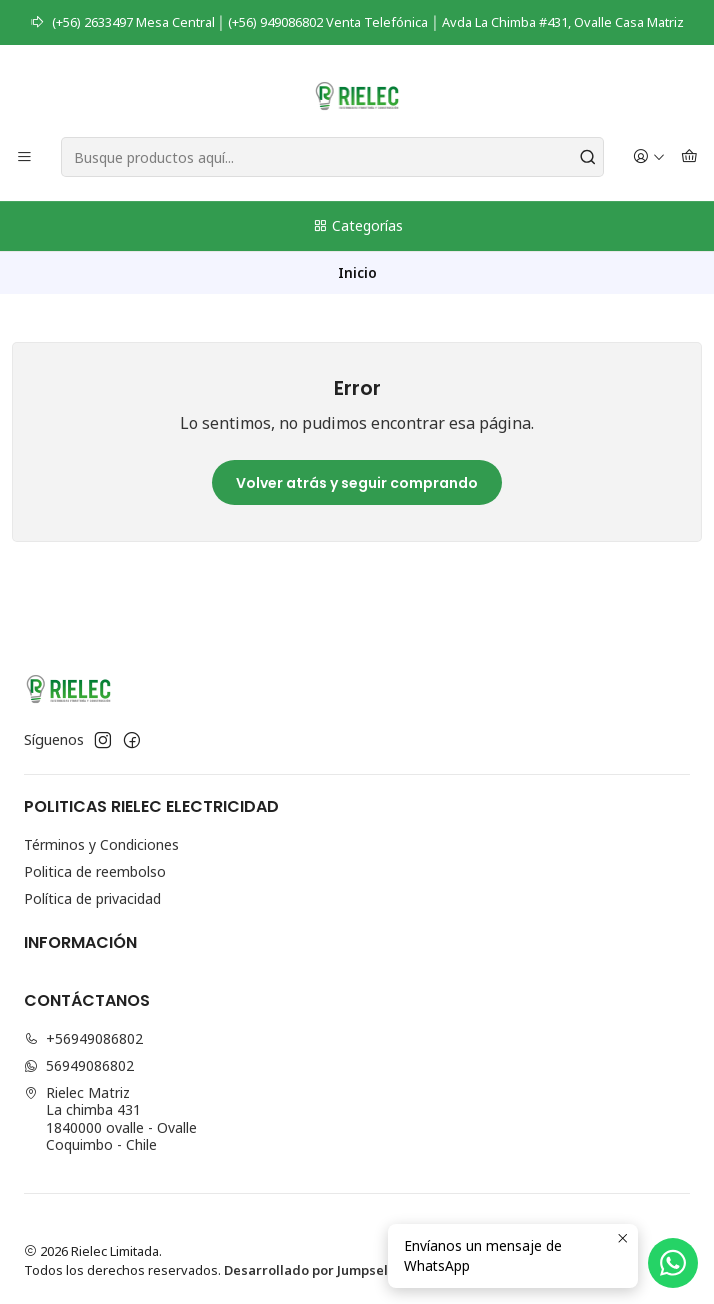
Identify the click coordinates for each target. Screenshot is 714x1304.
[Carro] (689, 157)
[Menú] (24, 157)
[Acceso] (649, 157)
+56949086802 (83, 1038)
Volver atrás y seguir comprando (357, 483)
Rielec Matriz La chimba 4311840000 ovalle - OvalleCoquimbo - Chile (110, 1119)
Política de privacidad (92, 898)
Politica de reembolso (95, 871)
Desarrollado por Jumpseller (315, 1270)
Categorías (357, 225)
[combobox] (332, 157)
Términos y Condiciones (101, 844)
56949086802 (79, 1065)
